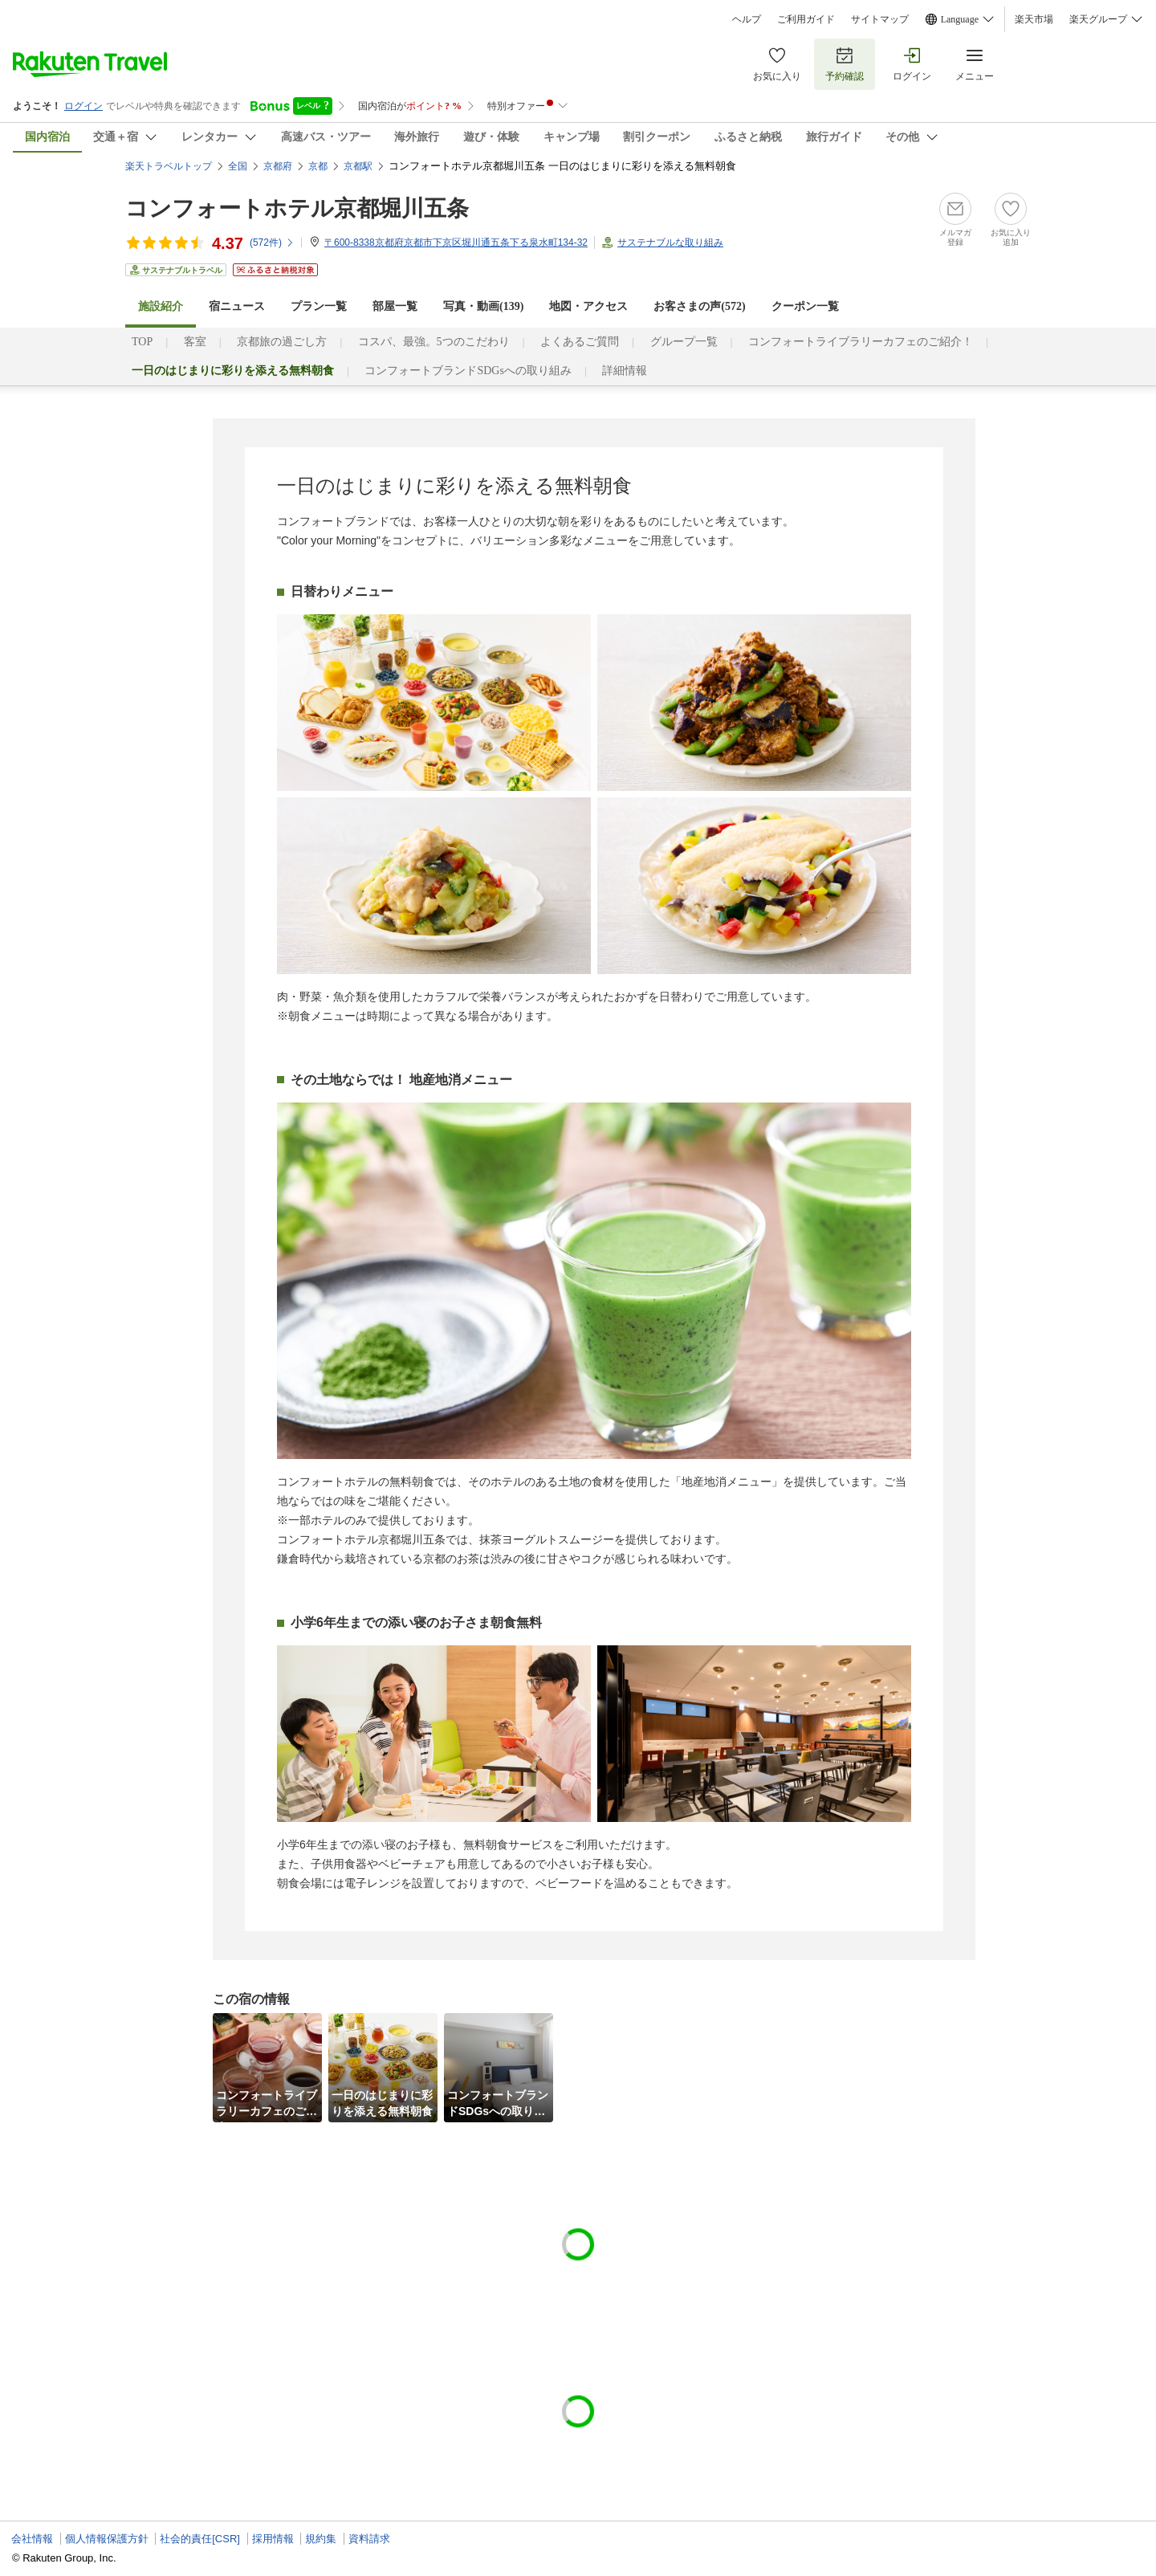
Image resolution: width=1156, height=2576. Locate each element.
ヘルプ (746, 19)
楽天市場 (1034, 19)
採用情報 (273, 2539)
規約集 (320, 2539)
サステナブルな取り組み (670, 242)
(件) (272, 242)
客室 (195, 342)
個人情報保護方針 (107, 2539)
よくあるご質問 (579, 342)
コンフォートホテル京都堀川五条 (297, 208)
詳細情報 (624, 371)
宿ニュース (237, 306)
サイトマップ (880, 19)
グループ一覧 (684, 342)
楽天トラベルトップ (168, 166)
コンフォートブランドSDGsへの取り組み (467, 371)
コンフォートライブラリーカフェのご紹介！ (860, 342)
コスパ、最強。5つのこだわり (434, 342)
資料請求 (369, 2539)
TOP (142, 342)
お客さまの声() (699, 306)
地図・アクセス (588, 306)
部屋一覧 (394, 306)
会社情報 (32, 2539)
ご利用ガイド (806, 19)
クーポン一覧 (805, 306)
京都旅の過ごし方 (282, 342)
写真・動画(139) (483, 306)
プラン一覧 (319, 306)
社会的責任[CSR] (200, 2539)
